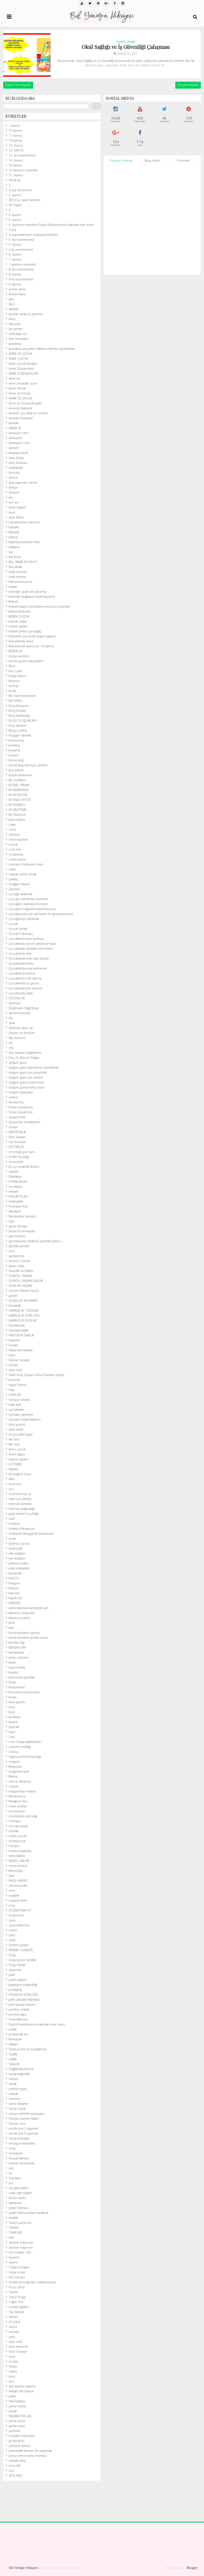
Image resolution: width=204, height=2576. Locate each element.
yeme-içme (17, 2426)
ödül (12, 1936)
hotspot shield (19, 1400)
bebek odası (18, 622)
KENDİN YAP (17, 1648)
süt (11, 2183)
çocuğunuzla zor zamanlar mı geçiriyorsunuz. (41, 914)
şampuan (15, 2203)
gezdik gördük (19, 1246)
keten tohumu (19, 1658)
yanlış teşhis (17, 2407)
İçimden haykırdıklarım (25, 1420)
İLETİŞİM (15, 1465)
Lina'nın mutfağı (20, 1747)
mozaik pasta (18, 1826)
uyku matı (15, 2342)
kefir (12, 1623)
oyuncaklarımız (19, 1926)
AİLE (12, 305)
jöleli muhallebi (19, 1569)
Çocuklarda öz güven (24, 984)
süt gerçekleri (19, 2188)
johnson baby (18, 1564)
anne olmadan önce (23, 384)
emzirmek (16, 1162)
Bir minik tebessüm (22, 696)
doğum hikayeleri (21, 1093)
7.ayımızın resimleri (22, 265)
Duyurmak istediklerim (24, 1123)
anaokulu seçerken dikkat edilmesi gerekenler (42, 349)
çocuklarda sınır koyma (25, 989)
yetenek (14, 2431)
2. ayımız (15, 195)
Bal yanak (15, 567)
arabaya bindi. (19, 453)
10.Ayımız (15, 131)
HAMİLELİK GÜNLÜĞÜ (24, 1316)
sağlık (13, 2059)
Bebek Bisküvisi (20, 612)
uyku (12, 2337)
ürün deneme (18, 2347)
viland (13, 2372)
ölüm (12, 1941)
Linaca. (14, 1752)
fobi (11, 1222)
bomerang (16, 741)
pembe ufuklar (19, 2010)
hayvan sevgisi (19, 1360)
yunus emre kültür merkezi (28, 2456)
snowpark (16, 2154)
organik (14, 1896)
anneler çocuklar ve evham (28, 414)
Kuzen (13, 1722)
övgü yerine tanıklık (22, 1960)
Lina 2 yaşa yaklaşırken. (25, 1742)
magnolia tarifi (19, 1772)
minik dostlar (18, 1807)
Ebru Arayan (17, 1137)
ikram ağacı (17, 1455)
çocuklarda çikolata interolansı (31, 949)
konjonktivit (17, 1688)
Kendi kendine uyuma (24, 1633)
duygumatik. (17, 1118)
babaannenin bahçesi (24, 523)
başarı (13, 587)
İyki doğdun (17, 1559)
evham (13, 1192)
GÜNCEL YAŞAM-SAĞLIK (26, 1281)
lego (12, 1732)
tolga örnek (17, 2273)
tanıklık (13, 2218)
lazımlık (14, 1727)
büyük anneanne (20, 775)
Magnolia (15, 1767)
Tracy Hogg (17, 2297)
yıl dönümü (16, 2441)
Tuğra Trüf (16, 2302)
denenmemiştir (20, 1013)
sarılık (13, 2084)
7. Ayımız (15, 260)
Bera (12, 666)
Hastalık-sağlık (19, 1331)
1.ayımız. (15, 126)
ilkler (12, 1479)
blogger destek (20, 736)
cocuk (13, 845)
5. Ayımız (15, 245)
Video (13, 2367)
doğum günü (18, 1063)
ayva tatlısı (16, 518)
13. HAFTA (16, 151)
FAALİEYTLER (18, 1197)
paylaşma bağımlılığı (23, 1985)
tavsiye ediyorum (21, 2243)
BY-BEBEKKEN (18, 790)
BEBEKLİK (15, 652)
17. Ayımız (16, 176)
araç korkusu (18, 463)
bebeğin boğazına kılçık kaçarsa (32, 597)
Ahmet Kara (17, 295)
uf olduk (14, 2322)
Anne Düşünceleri (21, 369)
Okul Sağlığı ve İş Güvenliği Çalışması (126, 47)
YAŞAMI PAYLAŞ (20, 2416)
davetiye (15, 1004)
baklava (14, 547)
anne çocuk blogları (23, 364)
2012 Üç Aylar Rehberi (24, 200)
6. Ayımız (15, 255)
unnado (14, 2332)
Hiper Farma (17, 1385)
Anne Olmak (17, 389)
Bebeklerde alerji (21, 642)
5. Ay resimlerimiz (21, 240)
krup (12, 1712)
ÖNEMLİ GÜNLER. (21, 1950)
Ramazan (15, 2040)
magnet (14, 1762)
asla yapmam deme (23, 483)
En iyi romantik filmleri (24, 1167)
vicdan (13, 2362)
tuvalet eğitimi (19, 2307)
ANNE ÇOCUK (18, 359)
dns (11, 1048)
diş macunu (17, 1038)
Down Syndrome (21, 1113)
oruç (12, 1906)
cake (12, 825)
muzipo (14, 1846)
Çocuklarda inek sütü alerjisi (29, 959)
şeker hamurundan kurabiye (29, 2213)
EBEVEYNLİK (17, 1132)
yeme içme (17, 2421)
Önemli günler (18, 1945)
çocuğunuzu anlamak (24, 919)
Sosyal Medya (19, 2159)
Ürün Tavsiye (18, 2352)
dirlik (12, 1023)
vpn (11, 2382)
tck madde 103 (19, 2253)
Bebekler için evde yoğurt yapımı (32, 637)
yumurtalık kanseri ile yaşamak (30, 2451)
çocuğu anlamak (20, 894)
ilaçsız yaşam (18, 1460)
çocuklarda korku (21, 964)
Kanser (14, 1589)
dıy (11, 1018)
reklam (13, 2045)
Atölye (13, 488)
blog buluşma (18, 706)
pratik (13, 2030)
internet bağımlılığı (22, 1509)
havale (13, 1346)
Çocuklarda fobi (20, 954)
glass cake (16, 1266)
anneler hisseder (21, 419)
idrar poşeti (17, 1425)
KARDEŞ (14, 1603)
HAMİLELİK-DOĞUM (22, 1321)
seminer (14, 2099)
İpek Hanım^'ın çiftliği (23, 1514)
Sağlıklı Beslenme (21, 2069)
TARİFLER (15, 2233)
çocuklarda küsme (22, 974)
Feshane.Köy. (18, 1207)
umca (13, 2327)
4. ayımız (15, 220)
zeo (11, 2471)
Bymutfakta (17, 820)
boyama (14, 751)
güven (13, 1296)
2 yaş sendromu (20, 190)
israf (12, 1519)
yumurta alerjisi (19, 2446)
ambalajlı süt (18, 334)
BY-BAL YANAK (19, 785)
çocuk (13, 924)
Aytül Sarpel (17, 508)
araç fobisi (16, 458)
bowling (14, 746)
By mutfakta (17, 780)
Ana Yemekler (19, 339)
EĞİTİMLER (16, 1147)
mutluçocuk (17, 1841)
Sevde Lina (17, 2124)
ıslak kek (15, 1405)
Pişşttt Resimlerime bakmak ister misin (37, 2025)
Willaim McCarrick (21, 2392)
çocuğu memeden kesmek (28, 899)
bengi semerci (19, 656)
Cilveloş (14, 835)
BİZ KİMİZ (15, 701)
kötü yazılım (17, 1703)
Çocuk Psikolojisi (21, 934)
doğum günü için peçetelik (28, 1073)
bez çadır (15, 671)
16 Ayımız (15, 166)
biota (12, 691)
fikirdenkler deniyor (22, 1217)
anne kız (14, 379)
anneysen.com (19, 443)
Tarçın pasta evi (20, 2223)
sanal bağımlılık (19, 2074)
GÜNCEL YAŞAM (125, 42)
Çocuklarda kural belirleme (28, 969)
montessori (17, 1812)
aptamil (14, 448)
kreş (12, 1708)
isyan (12, 1539)
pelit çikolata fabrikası (24, 2000)
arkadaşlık (16, 468)
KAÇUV (14, 1579)
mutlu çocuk (18, 1836)
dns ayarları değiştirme (25, 1053)
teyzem (14, 2258)
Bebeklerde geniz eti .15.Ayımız (31, 647)
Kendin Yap (17, 1643)
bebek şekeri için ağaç (25, 632)
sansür (13, 2079)
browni (13, 756)
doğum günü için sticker (26, 1078)
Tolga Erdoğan (19, 2268)
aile (11, 300)
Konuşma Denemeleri (24, 1693)
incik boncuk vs (20, 1494)
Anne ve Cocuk (19, 394)
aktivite (14, 309)
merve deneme (20, 1782)
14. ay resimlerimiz (22, 156)
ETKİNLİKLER (18, 1182)
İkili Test (14, 1445)
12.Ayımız (15, 141)
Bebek (13, 602)
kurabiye (15, 1717)
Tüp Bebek (16, 2312)
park (12, 1975)
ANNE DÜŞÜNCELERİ (23, 374)
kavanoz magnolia (22, 1613)
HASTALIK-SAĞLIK (21, 1336)
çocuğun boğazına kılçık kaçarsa (32, 909)
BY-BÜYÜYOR (18, 795)
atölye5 (14, 493)
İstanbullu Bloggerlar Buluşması (31, 1534)
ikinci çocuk (17, 1450)
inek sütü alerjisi (20, 1499)
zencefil (14, 2466)
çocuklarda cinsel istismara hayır (32, 944)
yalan (12, 2397)
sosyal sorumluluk (21, 2164)
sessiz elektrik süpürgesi (27, 2114)
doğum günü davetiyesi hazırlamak (33, 1068)
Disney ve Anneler (22, 1033)
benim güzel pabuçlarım (26, 661)
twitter (13, 2317)
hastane (14, 1341)
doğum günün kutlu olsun (27, 1088)
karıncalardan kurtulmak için (28, 1608)
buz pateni (16, 771)
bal (11, 552)
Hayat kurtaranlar (21, 1351)
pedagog (15, 1990)
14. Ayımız (16, 161)
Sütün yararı (17, 2198)
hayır (12, 1356)
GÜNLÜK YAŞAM (20, 1286)
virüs (12, 2377)
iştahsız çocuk (19, 1544)
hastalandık (17, 1326)
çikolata (14, 890)
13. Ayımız (16, 146)
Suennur (15, 2178)
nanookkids (17, 1856)
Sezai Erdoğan (19, 2139)
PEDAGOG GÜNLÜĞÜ (23, 1995)
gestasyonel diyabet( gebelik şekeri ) (35, 1241)
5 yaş (12, 230)
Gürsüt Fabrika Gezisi (24, 1291)
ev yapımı (15, 1187)
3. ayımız (15, 215)
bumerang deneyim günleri (28, 766)
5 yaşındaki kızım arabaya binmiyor (33, 235)
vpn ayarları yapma (22, 2387)
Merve (13, 1777)
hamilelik (15, 1306)
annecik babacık (20, 409)
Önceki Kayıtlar (188, 85)
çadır (12, 870)
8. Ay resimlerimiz (21, 270)
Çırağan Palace (19, 885)
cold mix (15, 850)
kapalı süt (15, 1598)
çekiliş (13, 880)
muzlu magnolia (20, 1851)
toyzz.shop (17, 2288)
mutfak (14, 1831)
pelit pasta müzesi (22, 2005)
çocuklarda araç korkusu (26, 939)
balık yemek (17, 577)
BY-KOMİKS (17, 805)
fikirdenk (15, 1212)
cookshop (16, 855)
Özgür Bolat (17, 1965)
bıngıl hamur (17, 676)
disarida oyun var (21, 1028)
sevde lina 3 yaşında (23, 2134)
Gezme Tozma (19, 1261)
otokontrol (16, 1916)
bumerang (16, 761)
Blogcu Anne (18, 731)
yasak (13, 2411)
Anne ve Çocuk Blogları (25, 404)
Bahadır (14, 533)
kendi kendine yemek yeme (28, 1638)
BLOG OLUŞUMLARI (22, 721)
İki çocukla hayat (21, 1435)
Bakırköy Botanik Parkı (24, 542)
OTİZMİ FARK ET (20, 1911)
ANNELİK (15, 428)
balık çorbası (18, 572)
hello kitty (15, 1370)
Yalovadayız (17, 2402)
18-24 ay (14, 181)
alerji (12, 319)
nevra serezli (18, 1866)
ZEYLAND (15, 2476)
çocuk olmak (18, 929)
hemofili (14, 1380)
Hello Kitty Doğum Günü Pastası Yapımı (36, 1375)
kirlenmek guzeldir (22, 1678)
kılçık (12, 1663)
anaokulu (15, 344)
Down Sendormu (21, 1108)
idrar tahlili (16, 1430)
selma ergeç (18, 2089)
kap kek (14, 1593)
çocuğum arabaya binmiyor (28, 904)
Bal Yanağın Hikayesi (23, 2568)
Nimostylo (16, 1871)
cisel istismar (18, 840)
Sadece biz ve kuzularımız (28, 2050)
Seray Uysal (17, 2109)
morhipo (15, 1822)
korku (12, 1698)
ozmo (13, 1931)
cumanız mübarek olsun (26, 865)
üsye (12, 2357)
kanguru (14, 1584)
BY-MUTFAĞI (17, 810)
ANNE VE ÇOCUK (21, 354)
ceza (12, 830)
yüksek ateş (17, 2461)
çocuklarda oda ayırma (25, 979)
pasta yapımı (18, 1980)
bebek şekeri (18, 627)
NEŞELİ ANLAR (19, 1861)
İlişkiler (13, 1470)
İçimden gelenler (21, 1415)
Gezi (12, 1251)
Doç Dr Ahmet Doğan (24, 1058)
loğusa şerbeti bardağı (25, 1757)
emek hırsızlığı (19, 1157)
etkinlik (13, 1172)
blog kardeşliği (19, 716)
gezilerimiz (16, 1256)
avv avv (14, 503)
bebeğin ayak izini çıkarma (27, 592)
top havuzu (17, 2278)
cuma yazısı (17, 860)
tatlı (11, 2238)
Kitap (12, 1683)
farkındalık (16, 1202)
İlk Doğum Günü (20, 1474)
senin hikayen (18, 2104)
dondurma (16, 1103)
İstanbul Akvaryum (22, 1529)
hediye (13, 1365)
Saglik (13, 2055)
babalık (14, 528)
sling (12, 2149)
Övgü (12, 1955)
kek (11, 1628)
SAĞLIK (14, 2064)
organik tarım (18, 1901)
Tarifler (14, 2228)
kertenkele (16, 1653)
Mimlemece (17, 1797)
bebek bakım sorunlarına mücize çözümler (39, 607)
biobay (13, 686)
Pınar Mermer (18, 2020)
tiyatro (13, 2263)
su (10, 2174)
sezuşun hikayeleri (22, 2144)
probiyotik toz (18, 2035)
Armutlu (14, 473)
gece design (18, 1227)
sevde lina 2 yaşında (23, 2129)
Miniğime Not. (18, 1802)
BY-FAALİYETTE (20, 800)
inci (11, 1489)
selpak (13, 2094)
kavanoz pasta (19, 1618)
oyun (12, 1921)
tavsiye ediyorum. (21, 2248)
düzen (13, 1127)
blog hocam (17, 711)
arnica (13, 478)
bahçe (13, 538)
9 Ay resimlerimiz (21, 280)
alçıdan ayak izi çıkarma (25, 314)
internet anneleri (20, 1504)
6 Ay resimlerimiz (21, 250)
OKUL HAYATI (18, 1881)
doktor (13, 1098)
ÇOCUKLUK (17, 999)
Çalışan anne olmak (22, 875)
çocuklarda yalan (21, 994)
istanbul (14, 1524)
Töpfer (13, 2292)
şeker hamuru (18, 2208)
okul (11, 1876)
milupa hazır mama (22, 1792)
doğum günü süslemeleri (26, 1083)
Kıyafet (14, 1673)
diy (11, 1043)
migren (14, 1787)
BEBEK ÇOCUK (19, 617)
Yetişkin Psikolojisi (22, 2436)
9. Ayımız (15, 285)
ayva (12, 513)
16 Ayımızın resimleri (23, 171)
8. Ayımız (15, 275)
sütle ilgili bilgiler (20, 2193)
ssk (11, 2169)
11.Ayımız (15, 136)
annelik (14, 423)
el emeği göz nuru (22, 1152)
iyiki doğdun (17, 1554)
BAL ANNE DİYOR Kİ (23, 562)
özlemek (15, 1970)
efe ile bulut (17, 1142)
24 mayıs (15, 205)
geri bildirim (17, 1237)
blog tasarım (18, 726)
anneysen (16, 438)
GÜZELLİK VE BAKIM (23, 1301)
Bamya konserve (21, 582)
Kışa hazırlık (17, 1668)
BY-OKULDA (17, 815)
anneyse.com (18, 433)
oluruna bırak (18, 1886)
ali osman (15, 329)
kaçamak (15, 1574)
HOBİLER (15, 1395)
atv (11, 498)
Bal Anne (15, 557)
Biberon (14, 681)
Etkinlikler (15, 1177)
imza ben (15, 1484)
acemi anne (17, 290)
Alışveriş (14, 324)
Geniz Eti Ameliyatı (22, 1232)
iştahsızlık (15, 1549)
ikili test (14, 1440)
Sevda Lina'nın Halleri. (24, 2119)
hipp (12, 1390)
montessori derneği (23, 1817)
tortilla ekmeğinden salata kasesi (32, 2283)
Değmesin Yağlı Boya (24, 1008)
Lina (11, 1737)
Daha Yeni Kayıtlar (18, 85)
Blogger (192, 2568)
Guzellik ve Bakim (21, 1271)
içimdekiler (16, 1410)
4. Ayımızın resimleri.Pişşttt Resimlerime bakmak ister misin (51, 225)
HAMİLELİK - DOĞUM (23, 1311)
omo (12, 1891)
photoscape (18, 2015)
